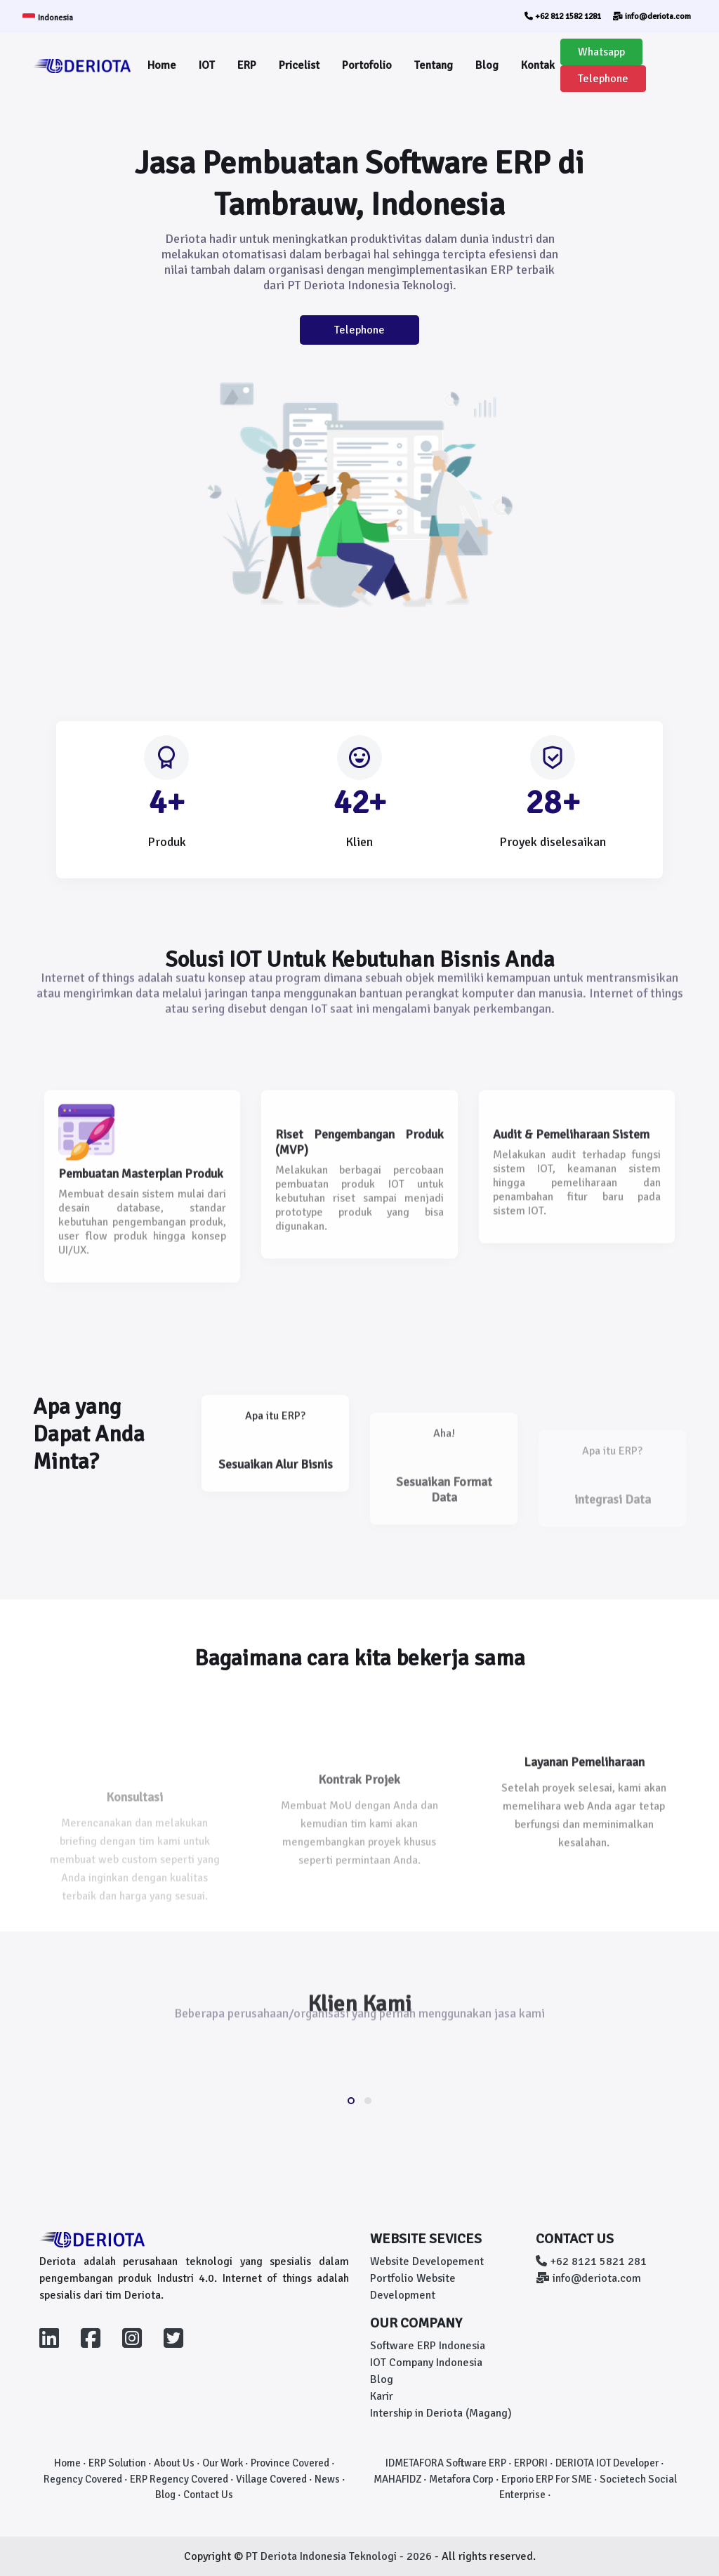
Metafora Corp (461, 2479)
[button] (351, 2101)
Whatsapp (601, 52)
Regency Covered (83, 2479)
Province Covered (290, 2463)
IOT (207, 65)
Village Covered (271, 2479)
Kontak (538, 65)
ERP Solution (117, 2463)
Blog (487, 65)
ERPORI (531, 2463)
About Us (174, 2463)
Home (161, 65)
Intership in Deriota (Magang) (441, 2413)
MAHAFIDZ (397, 2479)
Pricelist (299, 65)
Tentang (433, 65)
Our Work (222, 2463)
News (327, 2479)
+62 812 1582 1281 (563, 16)
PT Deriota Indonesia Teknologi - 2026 (340, 2556)
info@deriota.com (651, 16)
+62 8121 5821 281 (591, 2261)
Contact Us (208, 2494)
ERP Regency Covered (179, 2479)
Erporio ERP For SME (546, 2479)
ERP (246, 65)
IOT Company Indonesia (426, 2363)
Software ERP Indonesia (427, 2346)
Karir (381, 2396)
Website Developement (427, 2261)
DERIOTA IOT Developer (607, 2463)
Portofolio (367, 65)
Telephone (603, 79)
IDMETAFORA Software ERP (445, 2463)
